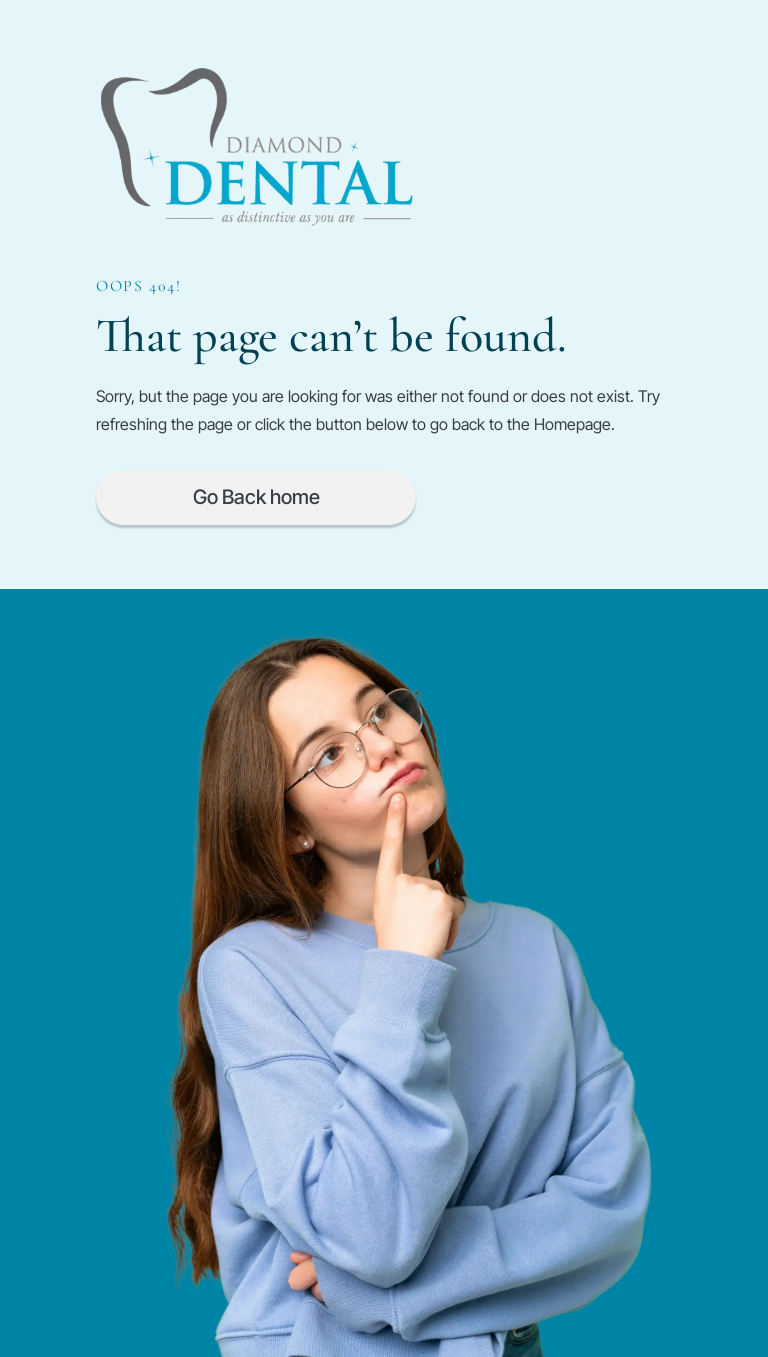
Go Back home (256, 497)
